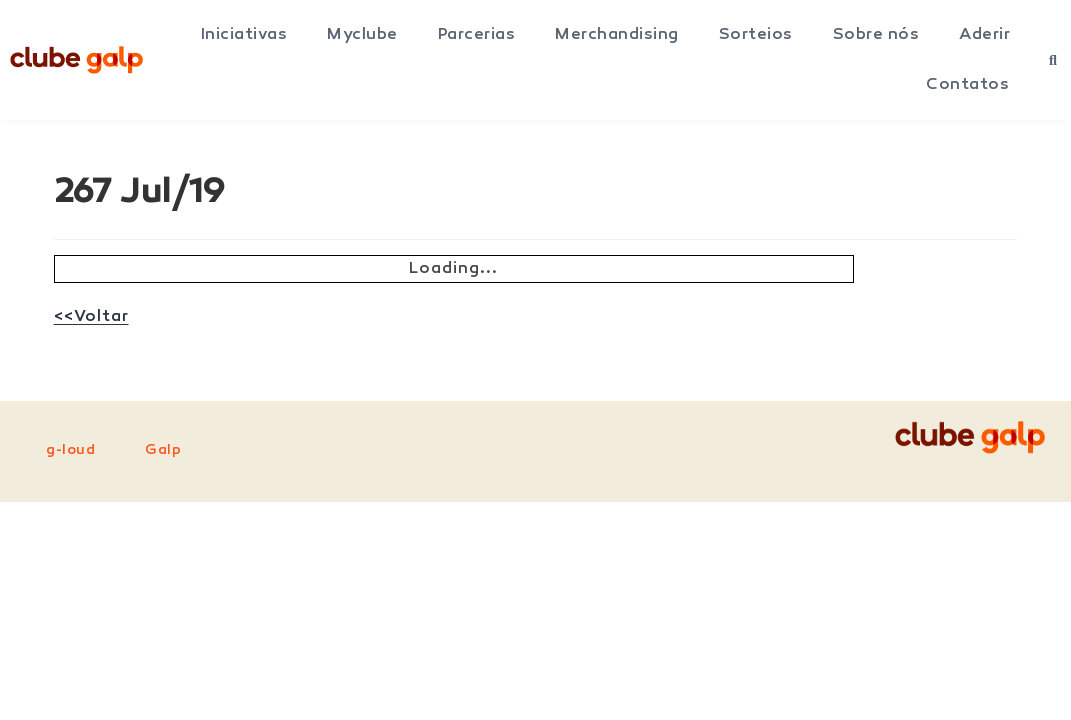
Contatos (967, 85)
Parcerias (477, 35)
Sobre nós (876, 35)
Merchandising (617, 35)
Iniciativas (244, 35)
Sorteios (756, 35)
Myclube (362, 35)
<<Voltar (91, 317)
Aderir (984, 35)
